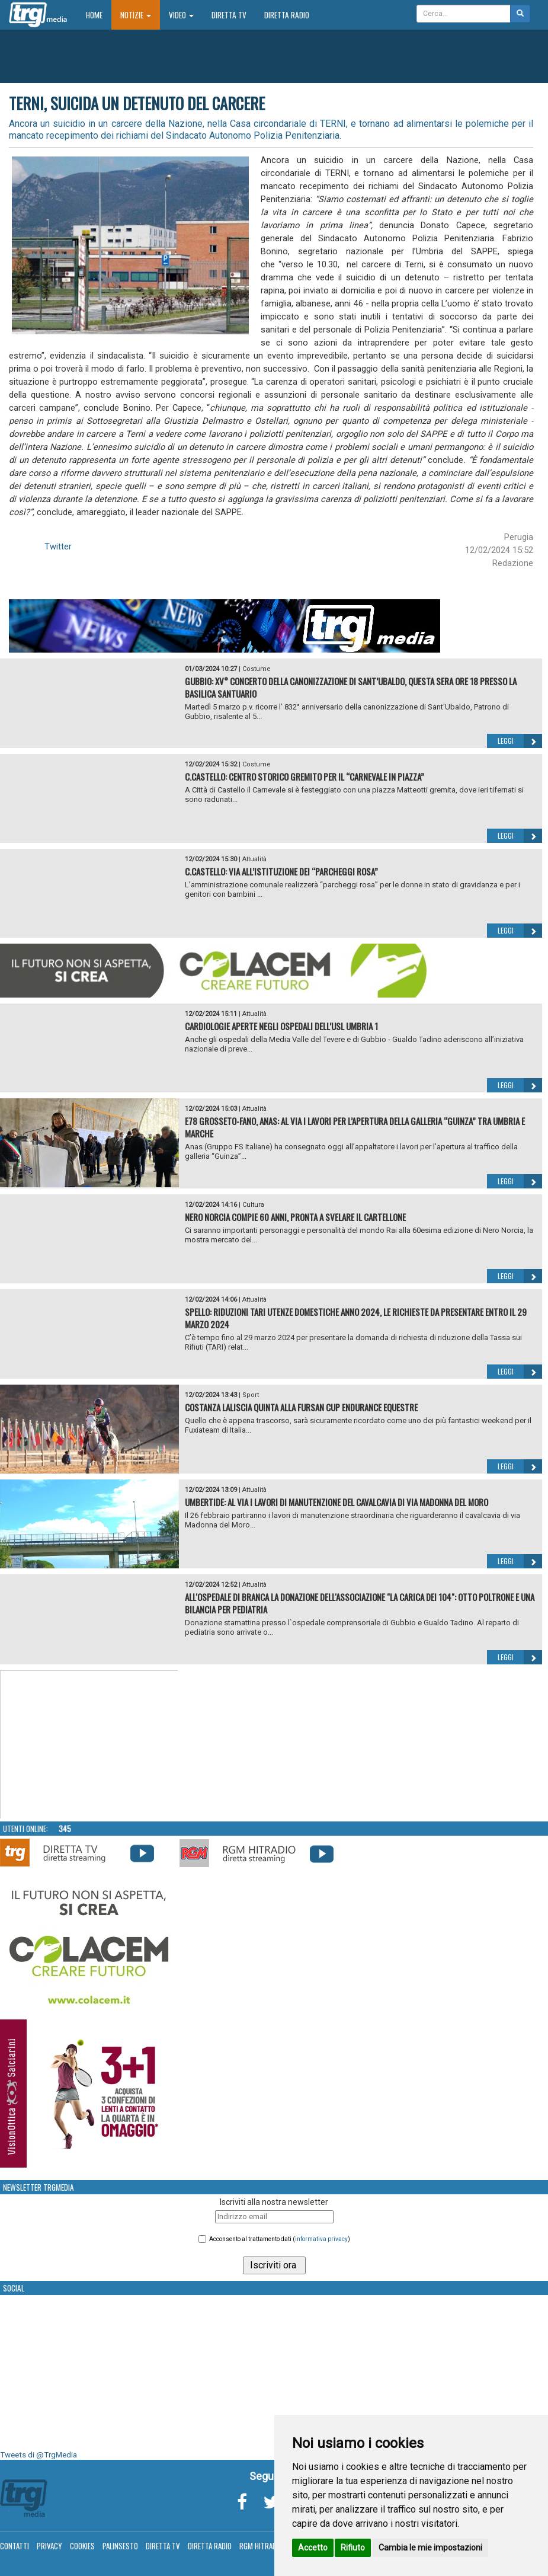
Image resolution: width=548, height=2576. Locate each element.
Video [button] (181, 15)
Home (98, 14)
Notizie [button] (135, 15)
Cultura (253, 1205)
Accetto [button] (313, 2547)
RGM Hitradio (261, 2546)
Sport (250, 1395)
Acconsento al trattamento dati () (279, 2239)
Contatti (14, 2546)
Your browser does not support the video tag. (89, 1745)
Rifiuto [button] (353, 2547)
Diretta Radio (286, 15)
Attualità (254, 859)
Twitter (58, 546)
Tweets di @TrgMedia (38, 2454)
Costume (256, 669)
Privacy (49, 2546)
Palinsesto (120, 2546)
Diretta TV (228, 15)
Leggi (520, 741)
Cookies (82, 2546)
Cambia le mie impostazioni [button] (430, 2547)
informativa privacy (321, 2239)
